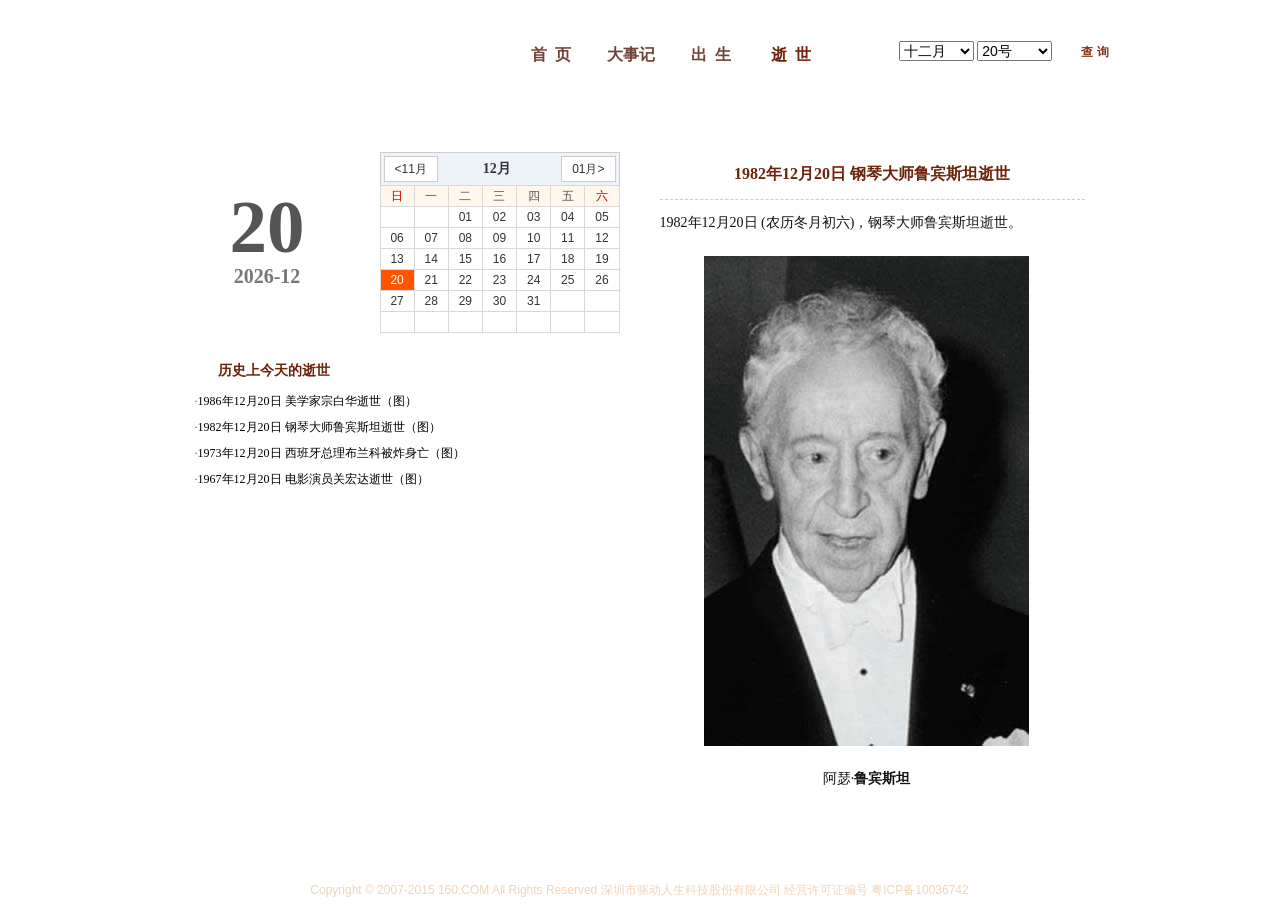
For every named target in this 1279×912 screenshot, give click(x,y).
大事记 (631, 54)
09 (499, 238)
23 (499, 280)
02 (499, 217)
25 (567, 280)
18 (567, 259)
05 (601, 217)
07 (431, 238)
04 (567, 217)
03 (533, 217)
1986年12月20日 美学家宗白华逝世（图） (307, 401)
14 (431, 259)
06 (396, 238)
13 (396, 259)
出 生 (711, 54)
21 (431, 280)
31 (533, 301)
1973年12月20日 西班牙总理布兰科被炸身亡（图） (331, 453)
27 (396, 301)
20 (396, 280)
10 (533, 238)
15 (465, 259)
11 (567, 238)
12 (601, 238)
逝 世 (791, 54)
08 (465, 238)
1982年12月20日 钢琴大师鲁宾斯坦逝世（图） (319, 427)
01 (465, 217)
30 (499, 301)
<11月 (411, 169)
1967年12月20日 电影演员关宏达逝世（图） (313, 479)
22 (465, 280)
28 (431, 301)
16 (499, 259)
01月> (588, 169)
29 (465, 301)
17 (533, 259)
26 (601, 280)
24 (533, 280)
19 (601, 259)
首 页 (551, 54)
